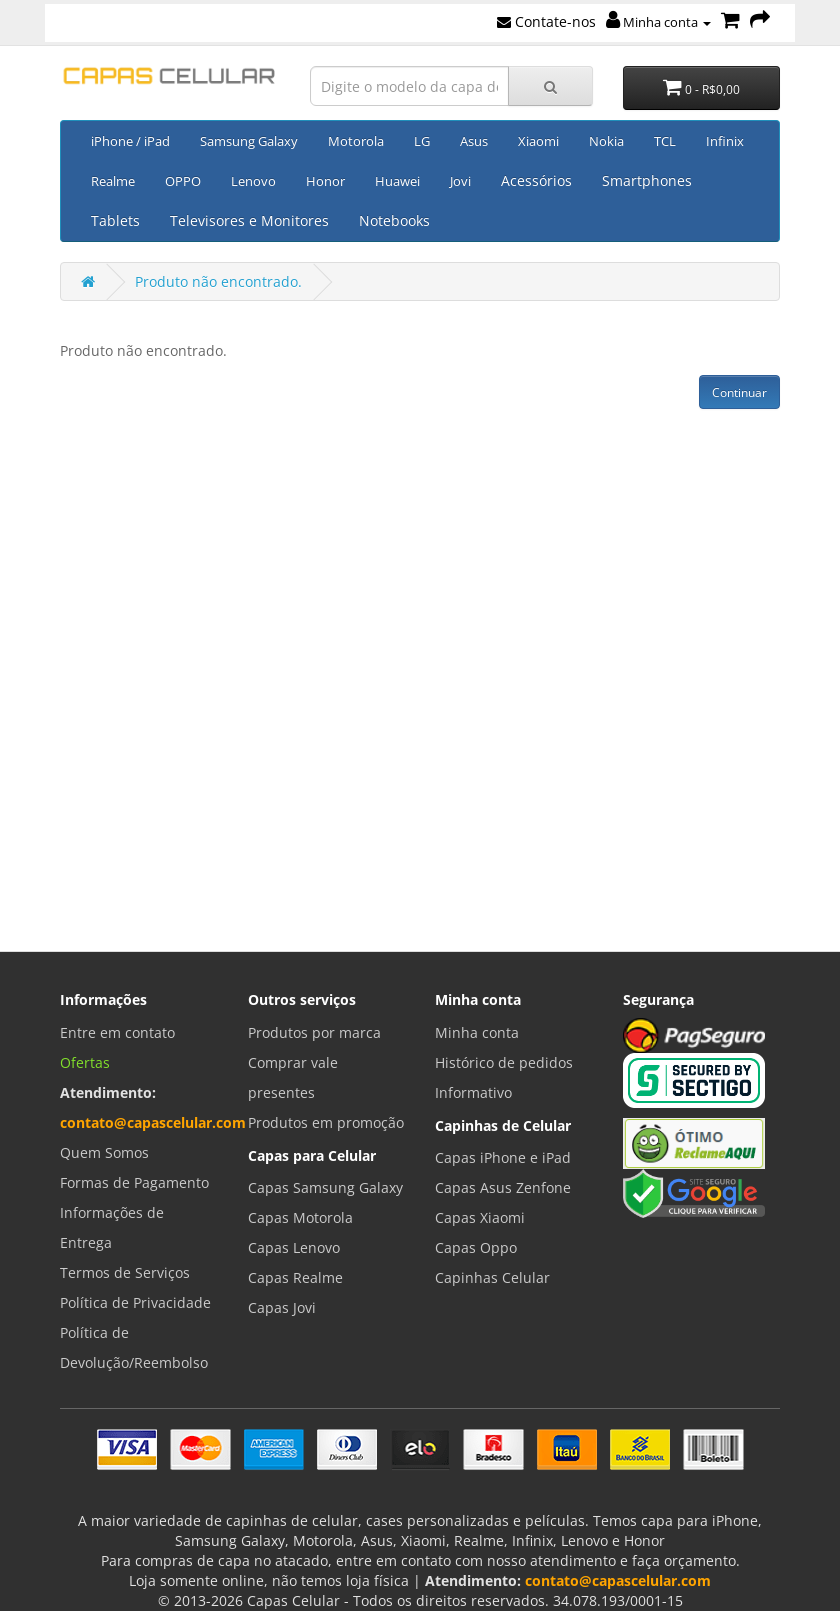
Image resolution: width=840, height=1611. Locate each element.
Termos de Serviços (125, 1272)
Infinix (725, 141)
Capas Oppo (476, 1247)
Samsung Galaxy (249, 141)
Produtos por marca (314, 1032)
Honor (325, 181)
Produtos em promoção (326, 1122)
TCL (665, 141)
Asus (474, 141)
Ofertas (85, 1062)
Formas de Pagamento (134, 1182)
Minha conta (658, 22)
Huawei (397, 181)
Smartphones (647, 180)
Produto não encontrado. (218, 281)
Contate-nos (546, 21)
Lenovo (253, 181)
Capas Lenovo (294, 1247)
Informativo (473, 1092)
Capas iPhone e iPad (503, 1157)
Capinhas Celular (492, 1277)
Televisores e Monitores (249, 220)
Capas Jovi (282, 1307)
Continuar (739, 392)
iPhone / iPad (130, 141)
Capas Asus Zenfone (503, 1187)
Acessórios (536, 180)
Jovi (460, 181)
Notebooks (394, 220)
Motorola (356, 141)
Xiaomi (538, 141)
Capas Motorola (300, 1217)
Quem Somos (104, 1152)
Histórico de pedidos (504, 1062)
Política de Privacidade (135, 1302)
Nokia (606, 141)
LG (422, 141)
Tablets (115, 220)
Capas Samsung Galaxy (325, 1187)
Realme (113, 181)
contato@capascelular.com (153, 1122)
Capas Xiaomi (480, 1217)
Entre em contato (117, 1032)
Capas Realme (295, 1277)
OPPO (183, 181)
